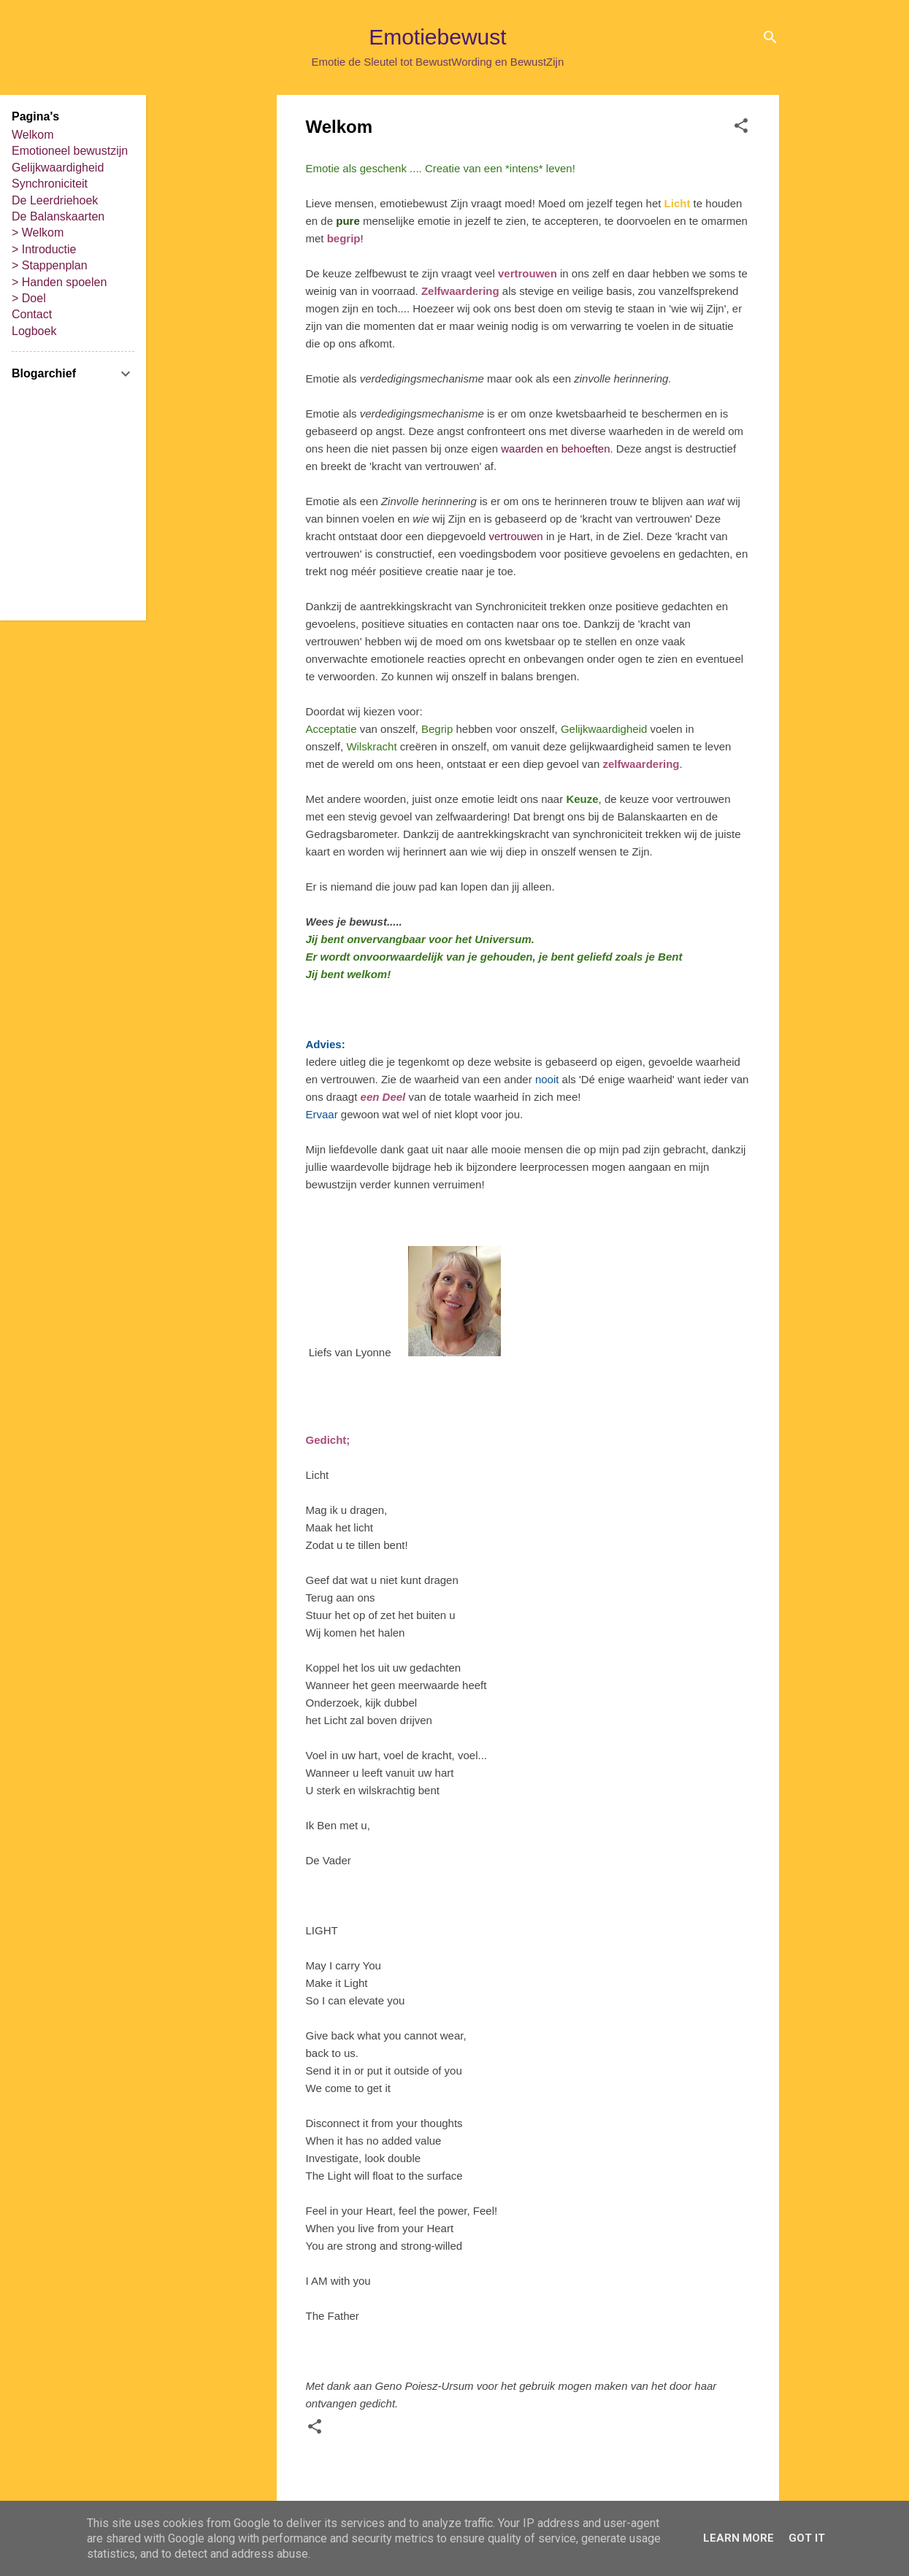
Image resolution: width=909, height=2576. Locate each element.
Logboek (34, 331)
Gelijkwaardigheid (58, 167)
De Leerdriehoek (55, 200)
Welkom (33, 134)
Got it (807, 2538)
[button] (741, 128)
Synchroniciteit (50, 183)
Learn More (738, 2538)
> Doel (29, 298)
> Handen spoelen (59, 282)
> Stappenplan (50, 265)
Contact (32, 314)
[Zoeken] (770, 40)
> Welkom (38, 232)
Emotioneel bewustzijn (70, 151)
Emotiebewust (437, 37)
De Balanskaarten (58, 216)
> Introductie (44, 249)
